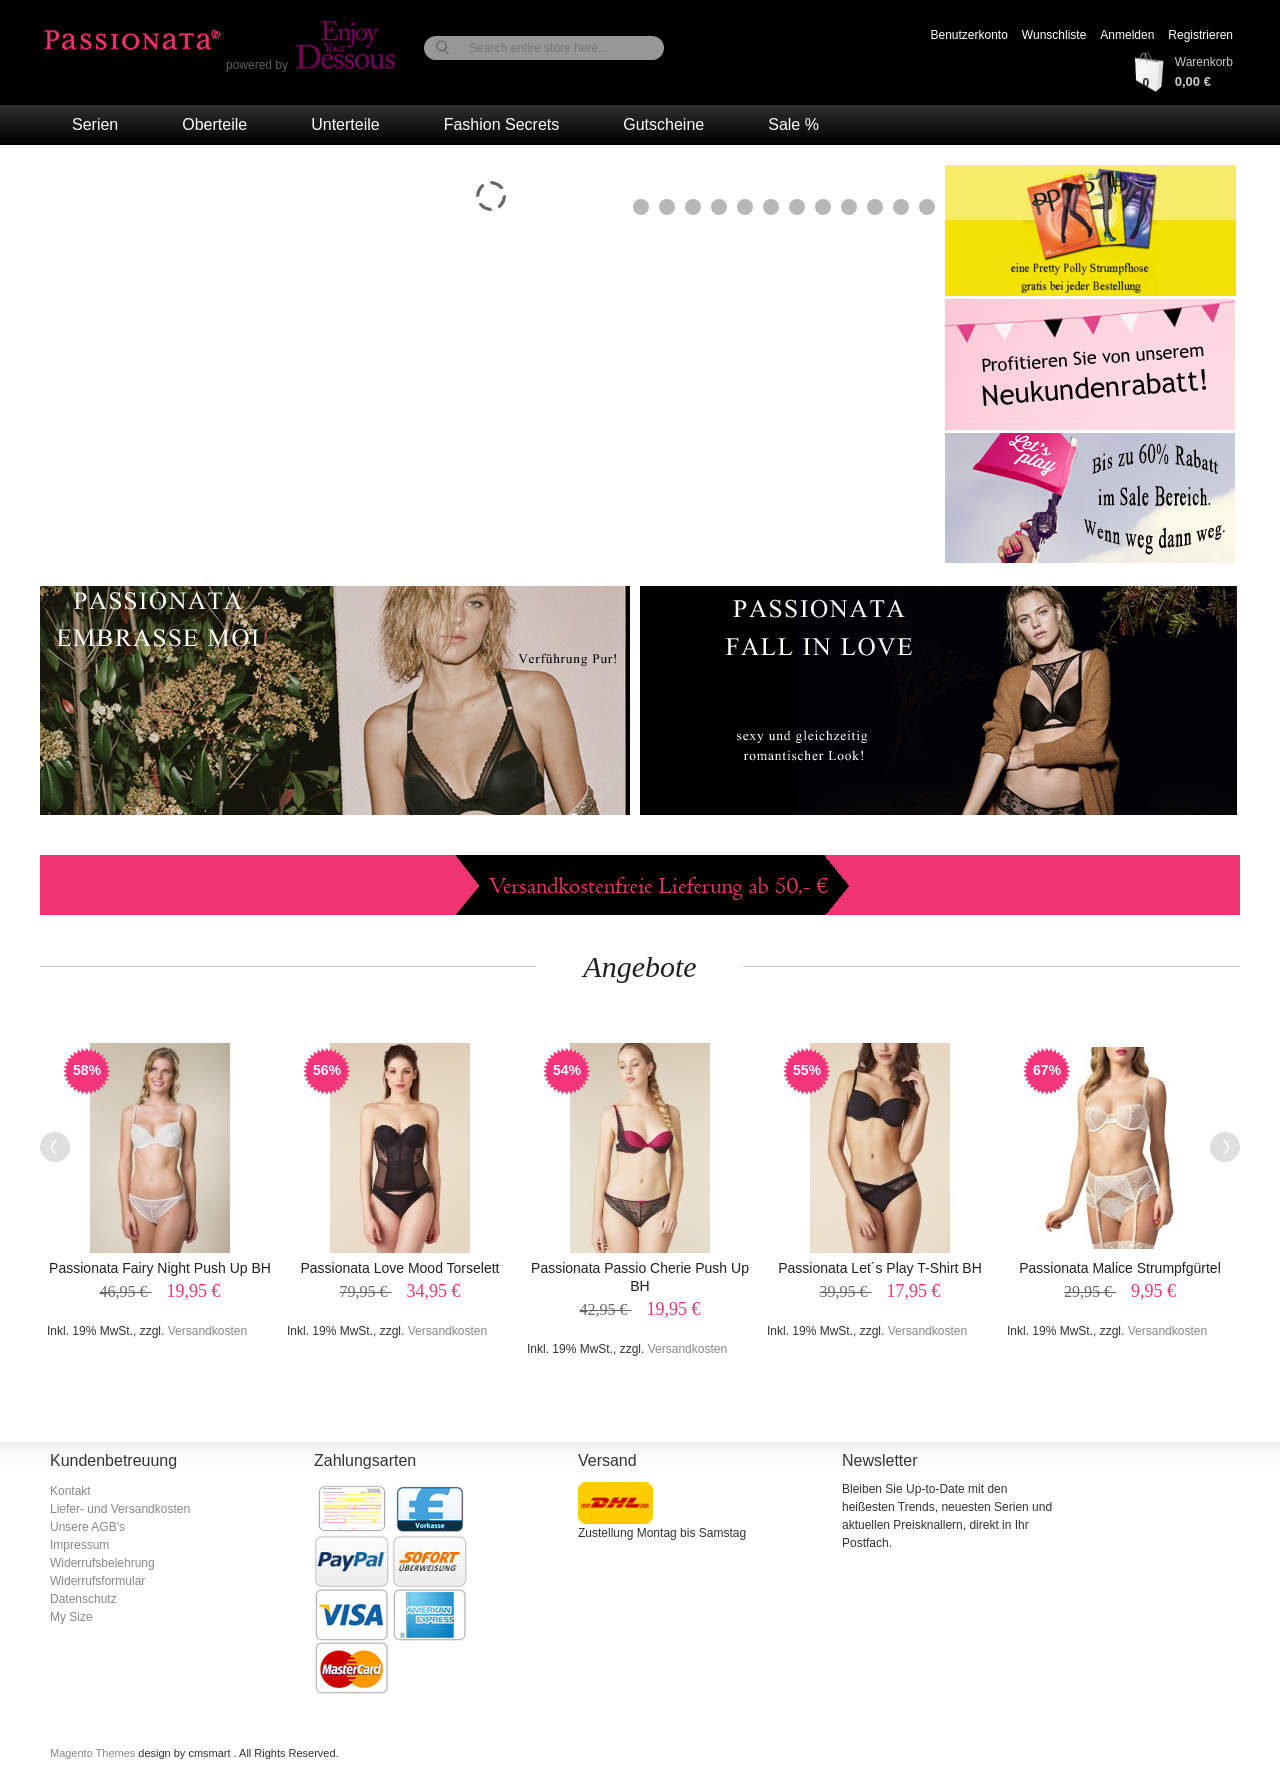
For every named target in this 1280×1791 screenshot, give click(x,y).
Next (1225, 1147)
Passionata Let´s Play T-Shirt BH (880, 1268)
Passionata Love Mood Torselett (400, 1268)
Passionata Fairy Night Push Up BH (160, 1268)
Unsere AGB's (87, 1527)
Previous (55, 1147)
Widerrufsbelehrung (102, 1563)
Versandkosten (207, 1331)
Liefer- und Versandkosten (120, 1509)
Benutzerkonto (968, 35)
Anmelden (1127, 35)
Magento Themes (94, 1753)
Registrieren (1200, 35)
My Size (71, 1617)
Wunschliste (1054, 35)
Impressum (79, 1545)
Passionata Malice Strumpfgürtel (1120, 1268)
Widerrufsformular (97, 1581)
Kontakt (70, 1491)
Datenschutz (83, 1599)
